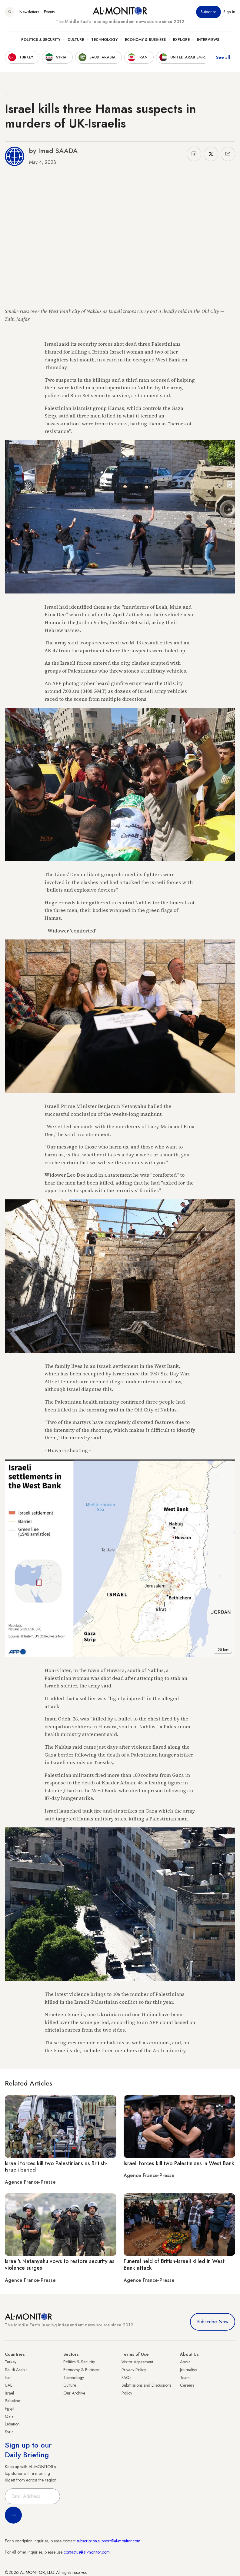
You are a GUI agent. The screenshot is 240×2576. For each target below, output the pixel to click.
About (185, 2362)
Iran (8, 2378)
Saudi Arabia (16, 2370)
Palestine (12, 2401)
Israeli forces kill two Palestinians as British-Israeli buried (56, 2166)
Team (185, 2378)
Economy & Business (145, 40)
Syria (9, 2432)
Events (49, 12)
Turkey (10, 2362)
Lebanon (12, 2424)
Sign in (229, 12)
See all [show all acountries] (223, 57)
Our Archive (74, 2393)
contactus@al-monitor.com (87, 2552)
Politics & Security (40, 40)
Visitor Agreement (137, 2362)
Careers (187, 2385)
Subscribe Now (212, 2321)
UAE (8, 2385)
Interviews (208, 40)
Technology (104, 40)
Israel (9, 2393)
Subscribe (208, 12)
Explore (181, 40)
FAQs (126, 2378)
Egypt (9, 2408)
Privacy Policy (134, 2370)
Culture (76, 40)
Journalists (188, 2370)
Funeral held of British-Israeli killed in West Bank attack (174, 2264)
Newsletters (29, 12)
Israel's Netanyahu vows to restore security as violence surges (60, 2264)
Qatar (10, 2416)
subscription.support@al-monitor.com (108, 2541)
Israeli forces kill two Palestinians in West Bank (179, 2163)
